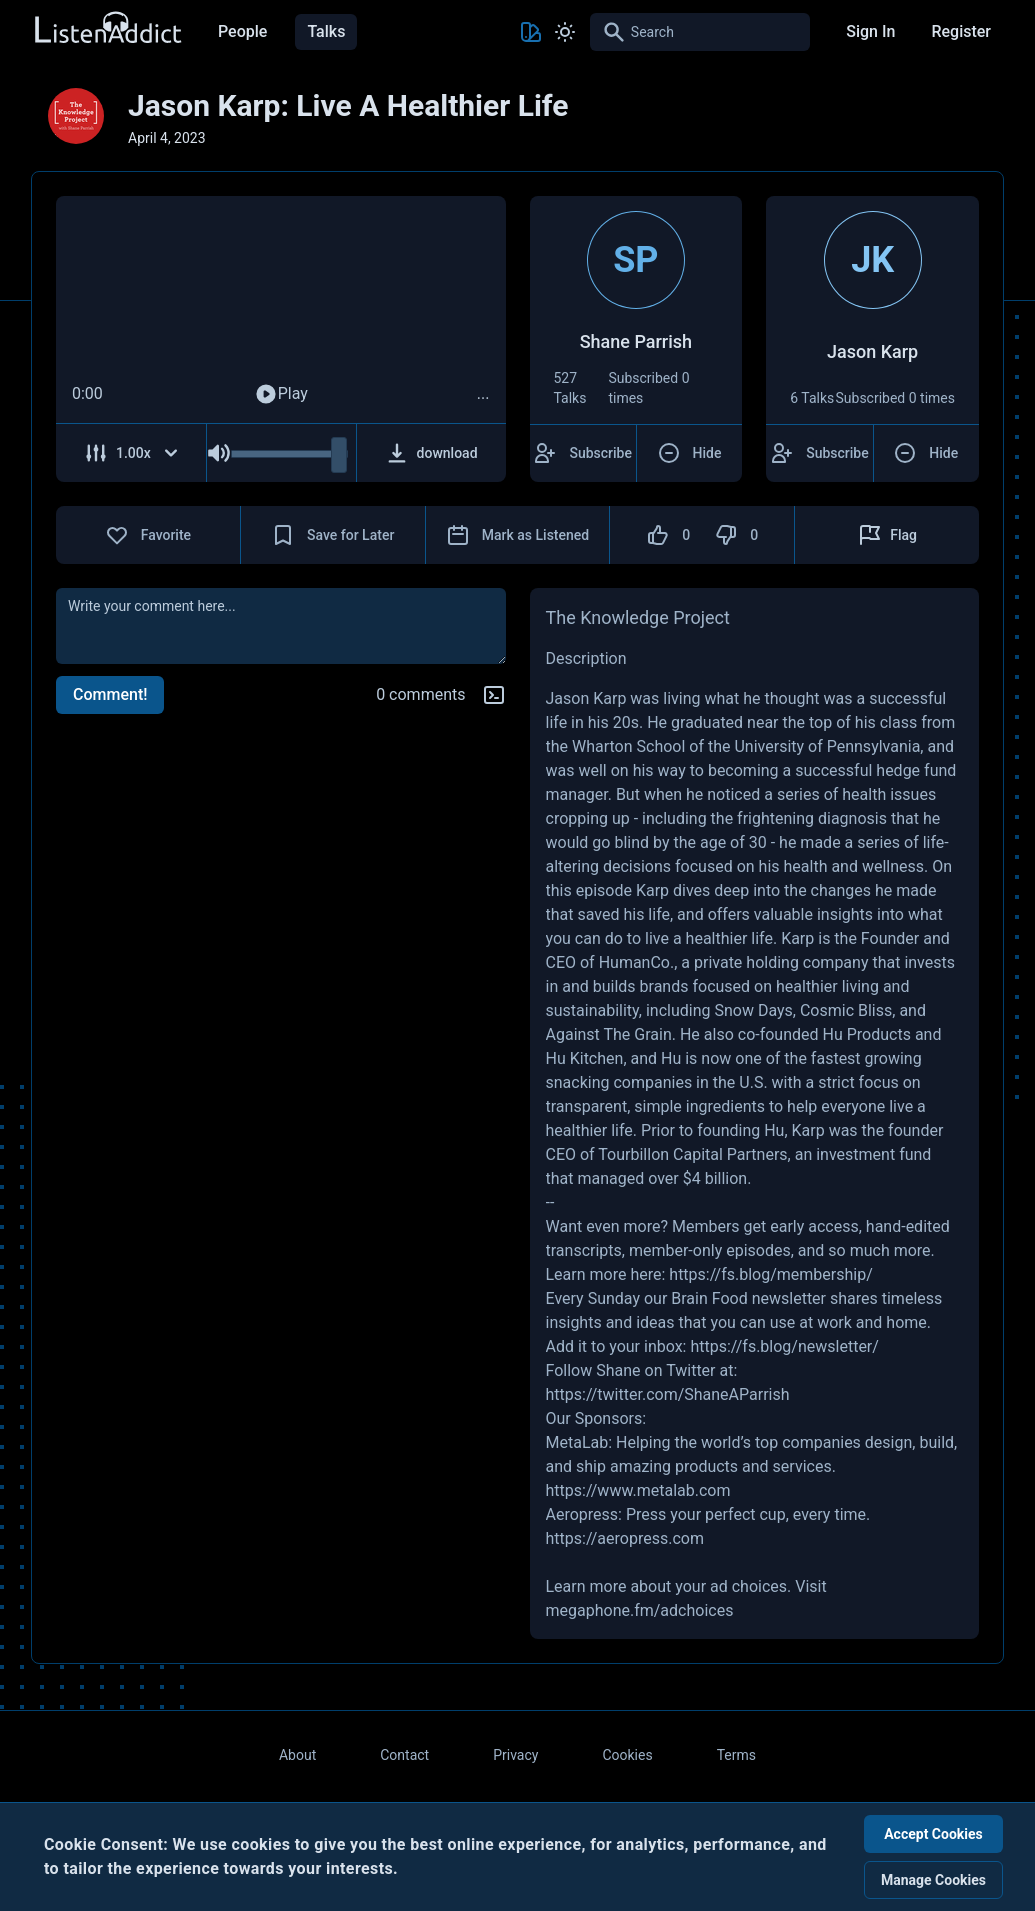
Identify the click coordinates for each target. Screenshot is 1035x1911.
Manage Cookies (933, 1880)
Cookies (627, 1755)
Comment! (110, 694)
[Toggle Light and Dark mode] (565, 32)
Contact (404, 1755)
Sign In (870, 31)
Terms (736, 1755)
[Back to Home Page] (107, 28)
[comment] (281, 626)
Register (961, 31)
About (297, 1755)
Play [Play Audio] (281, 394)
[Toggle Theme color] (531, 32)
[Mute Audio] (219, 453)
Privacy (515, 1755)
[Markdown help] (494, 695)
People (242, 31)
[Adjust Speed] (131, 453)
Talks (326, 31)
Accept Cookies (933, 1834)
